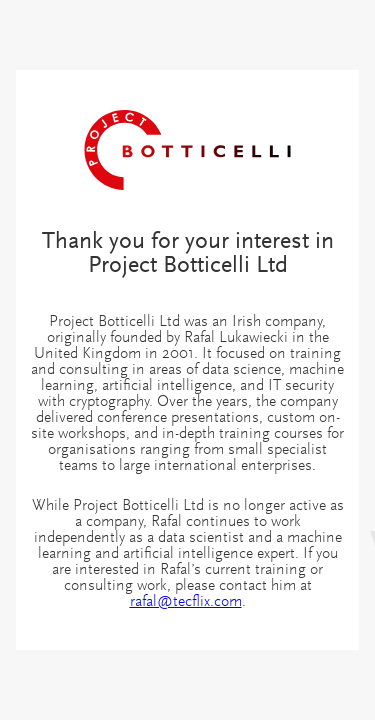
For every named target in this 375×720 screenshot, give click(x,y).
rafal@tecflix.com (186, 602)
